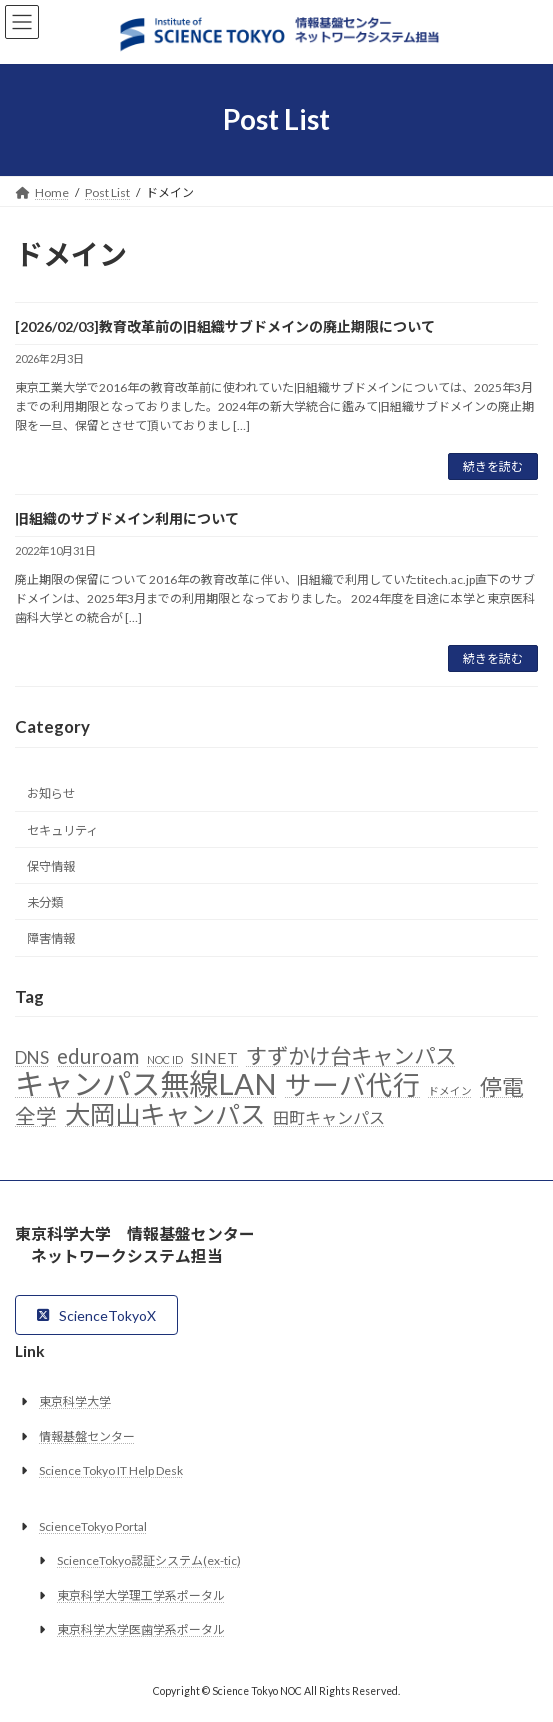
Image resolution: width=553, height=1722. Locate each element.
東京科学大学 (75, 1401)
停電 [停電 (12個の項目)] (502, 1087)
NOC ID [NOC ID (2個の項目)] (165, 1060)
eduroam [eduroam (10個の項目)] (98, 1057)
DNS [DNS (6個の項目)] (32, 1058)
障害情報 (51, 938)
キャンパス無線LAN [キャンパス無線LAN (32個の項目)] (146, 1084)
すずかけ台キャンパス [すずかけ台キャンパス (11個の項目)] (351, 1058)
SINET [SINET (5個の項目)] (214, 1058)
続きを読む (493, 466)
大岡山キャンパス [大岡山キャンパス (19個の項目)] (165, 1115)
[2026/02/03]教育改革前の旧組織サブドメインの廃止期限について (225, 326)
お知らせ (51, 794)
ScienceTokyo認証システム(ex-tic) (149, 1560)
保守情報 (51, 866)
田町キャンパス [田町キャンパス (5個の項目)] (329, 1117)
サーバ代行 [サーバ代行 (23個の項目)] (352, 1086)
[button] (96, 1315)
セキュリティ (62, 830)
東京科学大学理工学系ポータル (141, 1595)
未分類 (45, 902)
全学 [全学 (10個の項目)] (36, 1116)
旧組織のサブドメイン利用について (127, 518)
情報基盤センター (87, 1436)
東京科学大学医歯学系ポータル (141, 1629)
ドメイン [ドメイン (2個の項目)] (450, 1090)
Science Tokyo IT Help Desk (111, 1470)
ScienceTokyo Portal (93, 1526)
